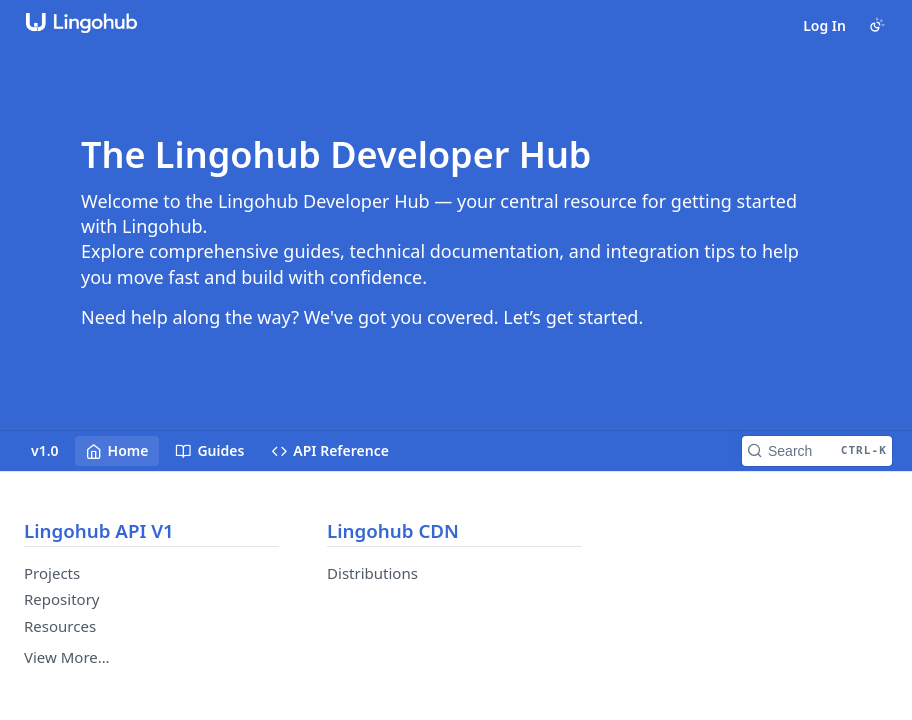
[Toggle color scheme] (877, 25)
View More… (67, 657)
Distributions (372, 573)
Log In (824, 25)
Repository (61, 599)
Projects (52, 573)
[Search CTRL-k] (817, 451)
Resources (60, 626)
